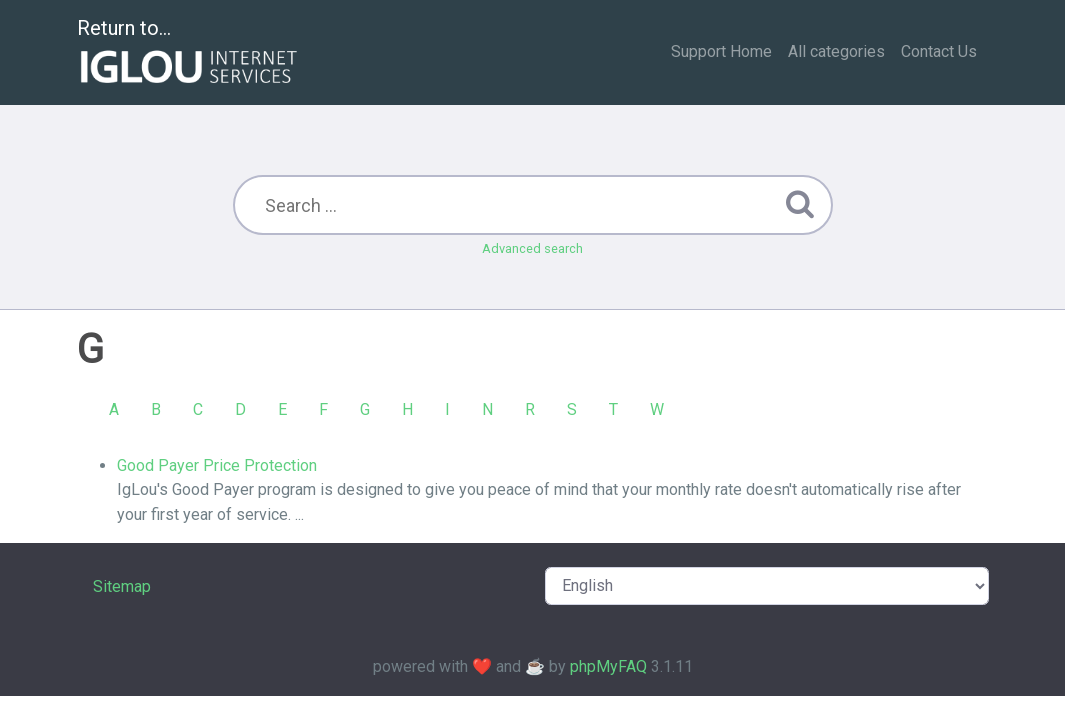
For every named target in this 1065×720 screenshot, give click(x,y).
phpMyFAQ (608, 666)
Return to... (189, 53)
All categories (836, 51)
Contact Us (939, 51)
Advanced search (532, 248)
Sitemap (122, 586)
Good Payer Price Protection (217, 465)
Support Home (721, 51)
